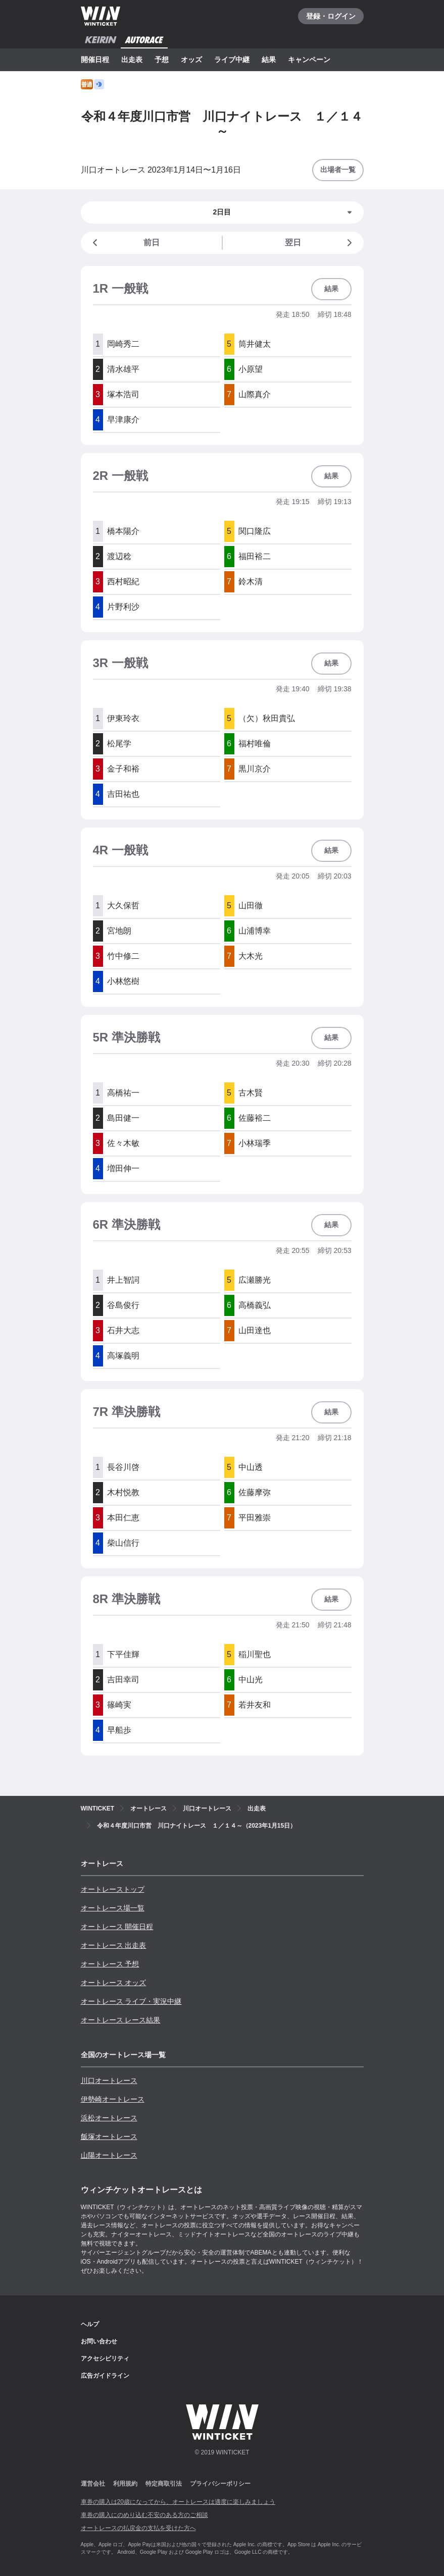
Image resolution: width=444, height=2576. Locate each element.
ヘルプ (90, 2324)
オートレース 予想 (110, 1964)
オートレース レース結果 (121, 2020)
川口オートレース (109, 2080)
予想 (162, 60)
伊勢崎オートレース (112, 2099)
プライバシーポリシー (220, 2483)
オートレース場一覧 (112, 1908)
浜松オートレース (109, 2118)
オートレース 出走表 (113, 1945)
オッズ (191, 60)
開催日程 (95, 60)
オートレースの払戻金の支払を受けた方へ (138, 2528)
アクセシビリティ (105, 2358)
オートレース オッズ (113, 1983)
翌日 (320, 243)
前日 (124, 243)
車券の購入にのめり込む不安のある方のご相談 (144, 2514)
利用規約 (125, 2483)
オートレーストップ (112, 1889)
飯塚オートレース (109, 2136)
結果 (269, 60)
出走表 (131, 60)
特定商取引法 (163, 2483)
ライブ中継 (232, 60)
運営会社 (93, 2483)
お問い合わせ (99, 2341)
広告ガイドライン (105, 2375)
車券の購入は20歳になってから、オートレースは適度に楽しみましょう (178, 2501)
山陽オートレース (109, 2155)
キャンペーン (309, 60)
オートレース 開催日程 (117, 1927)
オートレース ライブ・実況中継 (131, 2001)
